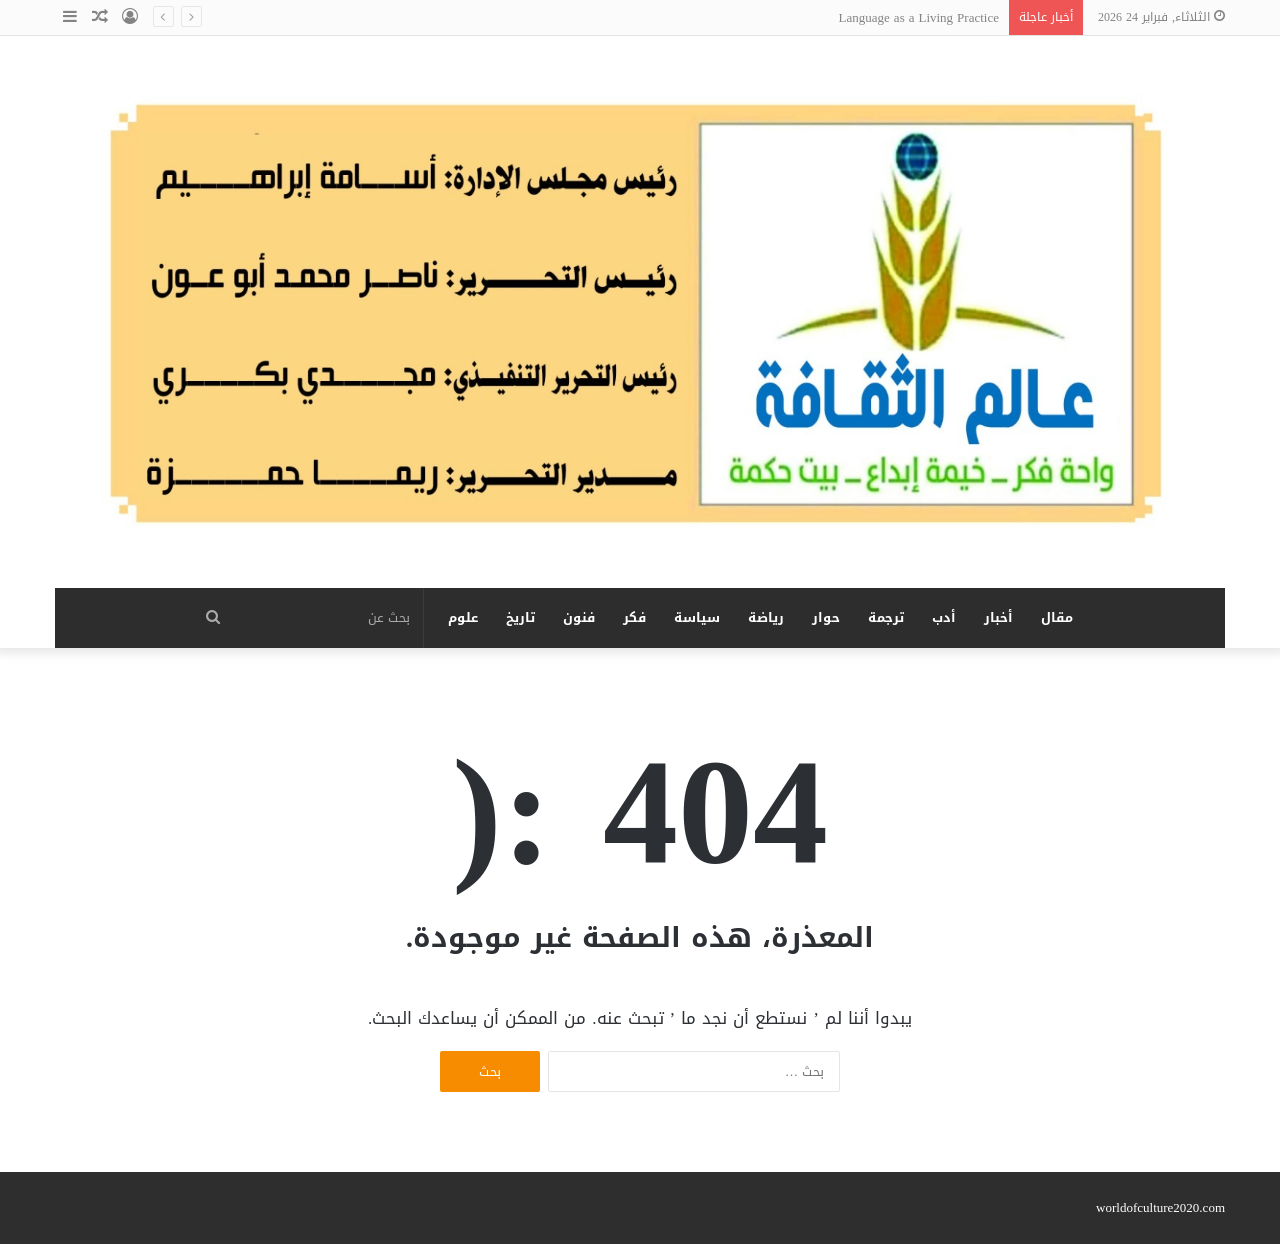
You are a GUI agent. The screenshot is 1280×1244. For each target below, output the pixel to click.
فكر (634, 617)
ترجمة (886, 617)
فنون (579, 617)
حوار (826, 617)
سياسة (697, 617)
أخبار (998, 617)
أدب (944, 617)
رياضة (766, 617)
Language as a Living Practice (919, 17)
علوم (463, 617)
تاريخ (520, 617)
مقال (1057, 617)
